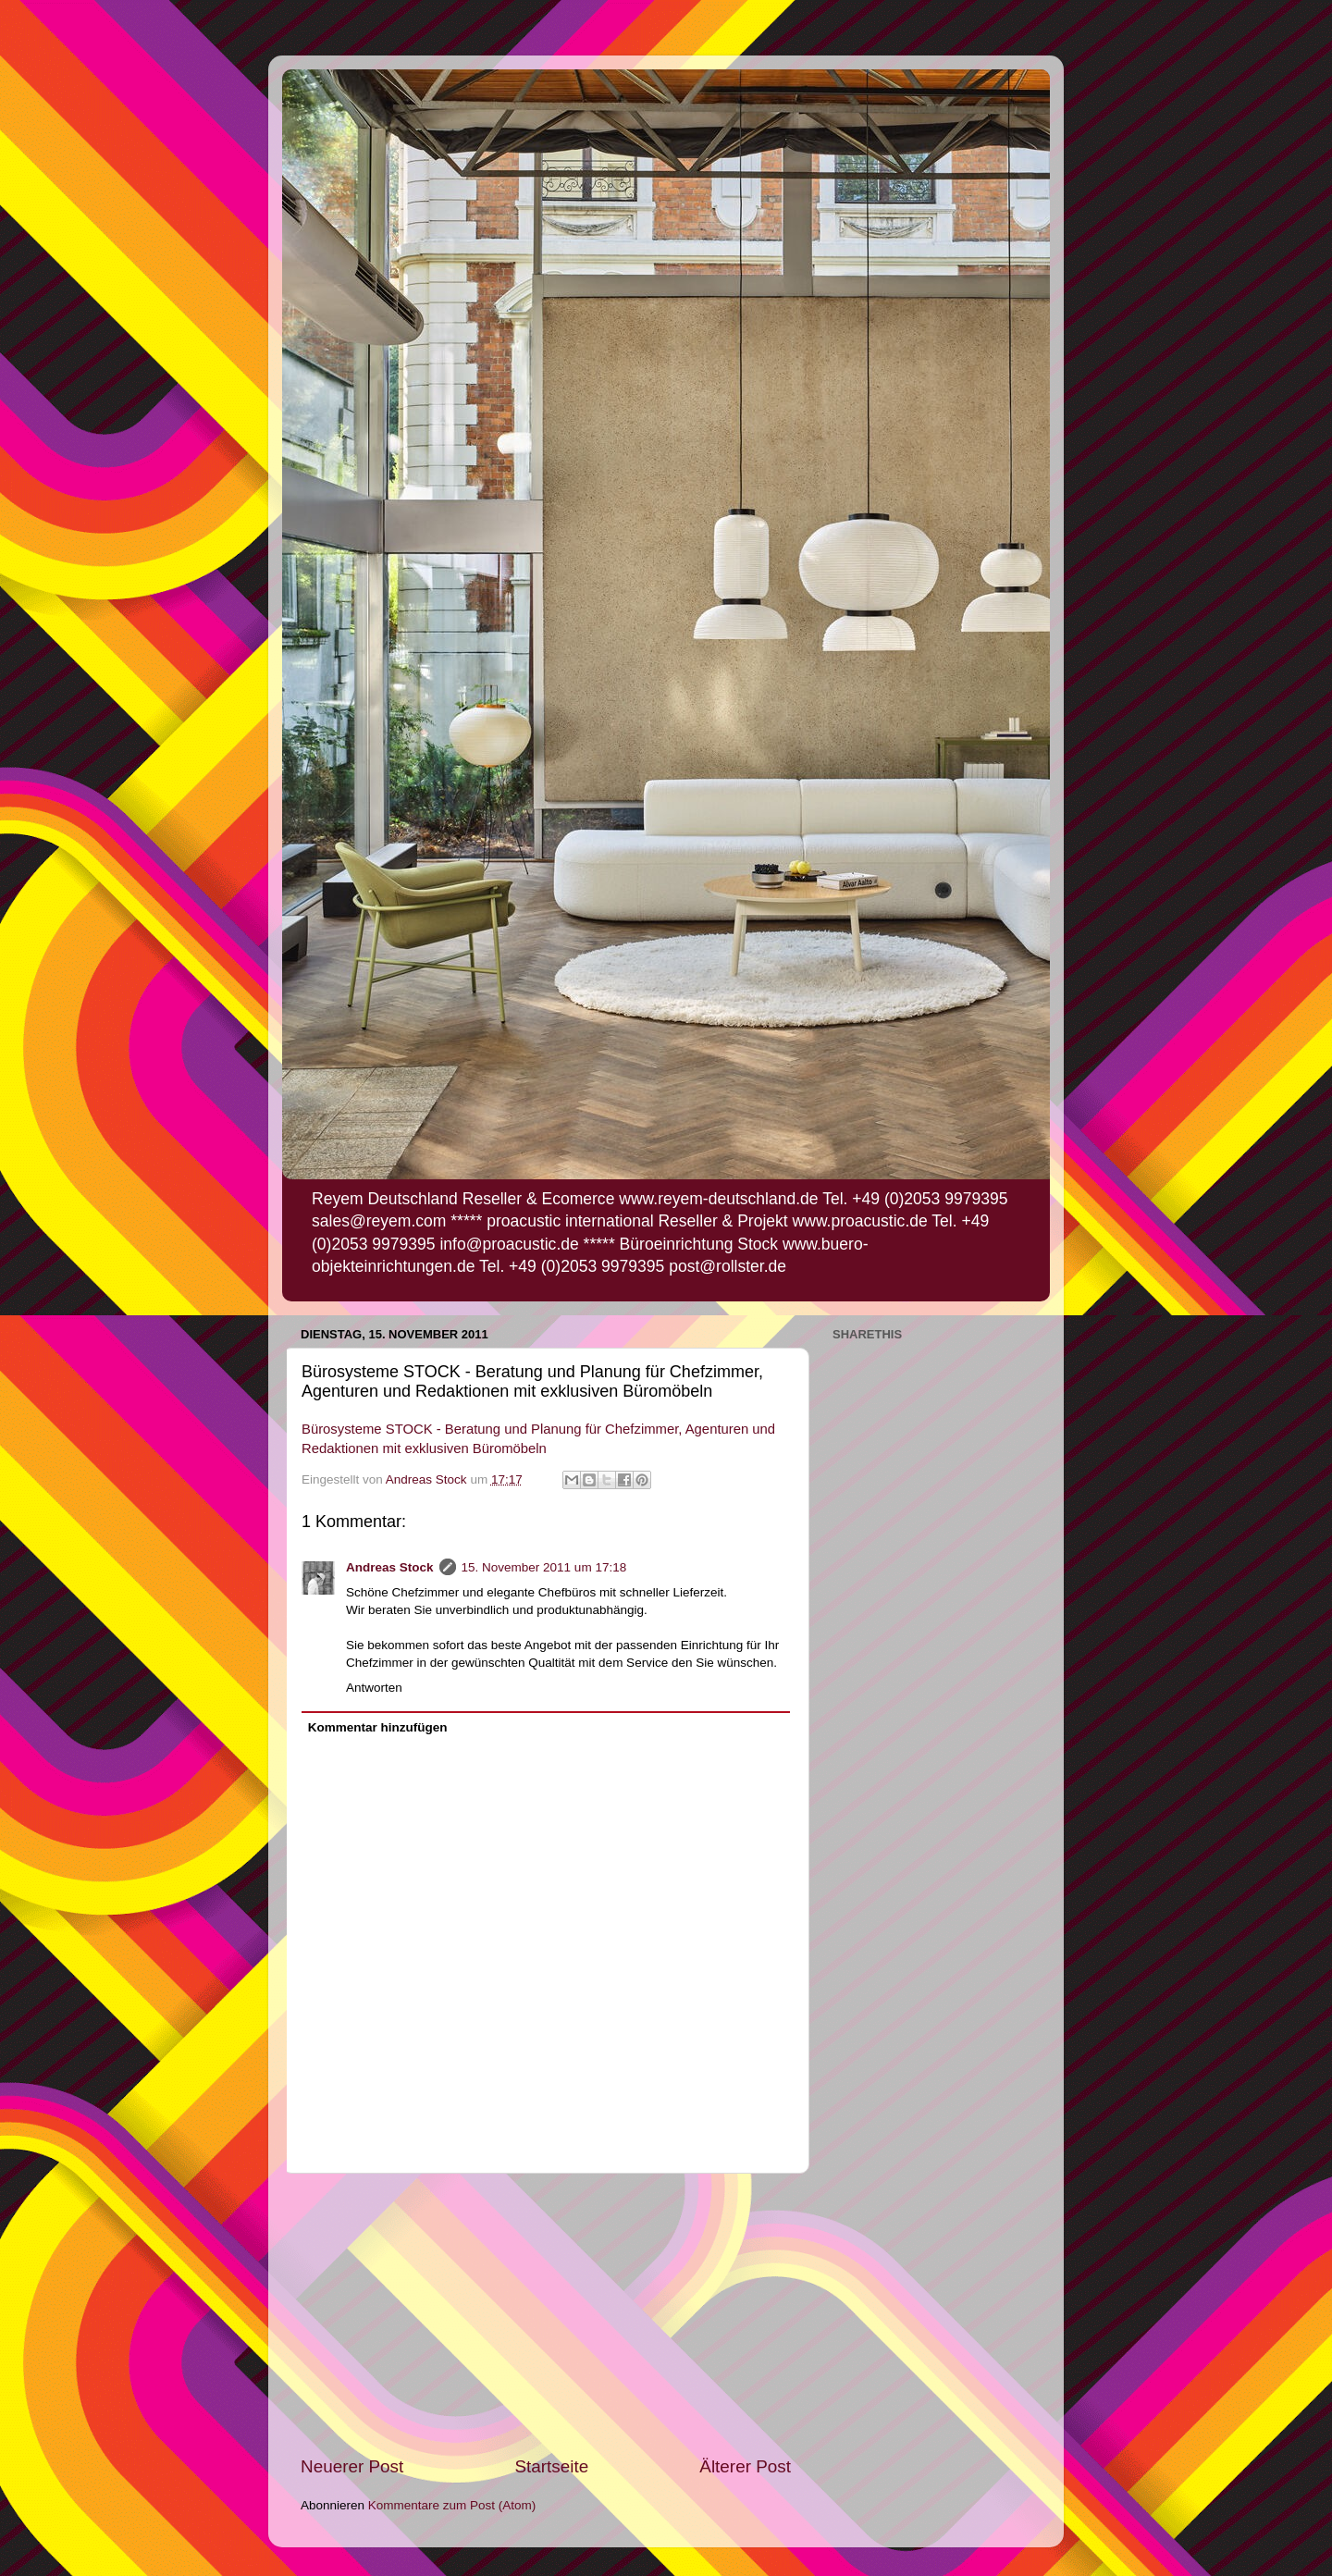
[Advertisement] (545, 2314)
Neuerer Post (352, 2466)
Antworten (374, 1688)
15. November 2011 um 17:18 (544, 1567)
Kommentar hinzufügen (378, 1727)
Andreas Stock (390, 1567)
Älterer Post (745, 2466)
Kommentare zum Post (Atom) (452, 2505)
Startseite (551, 2466)
